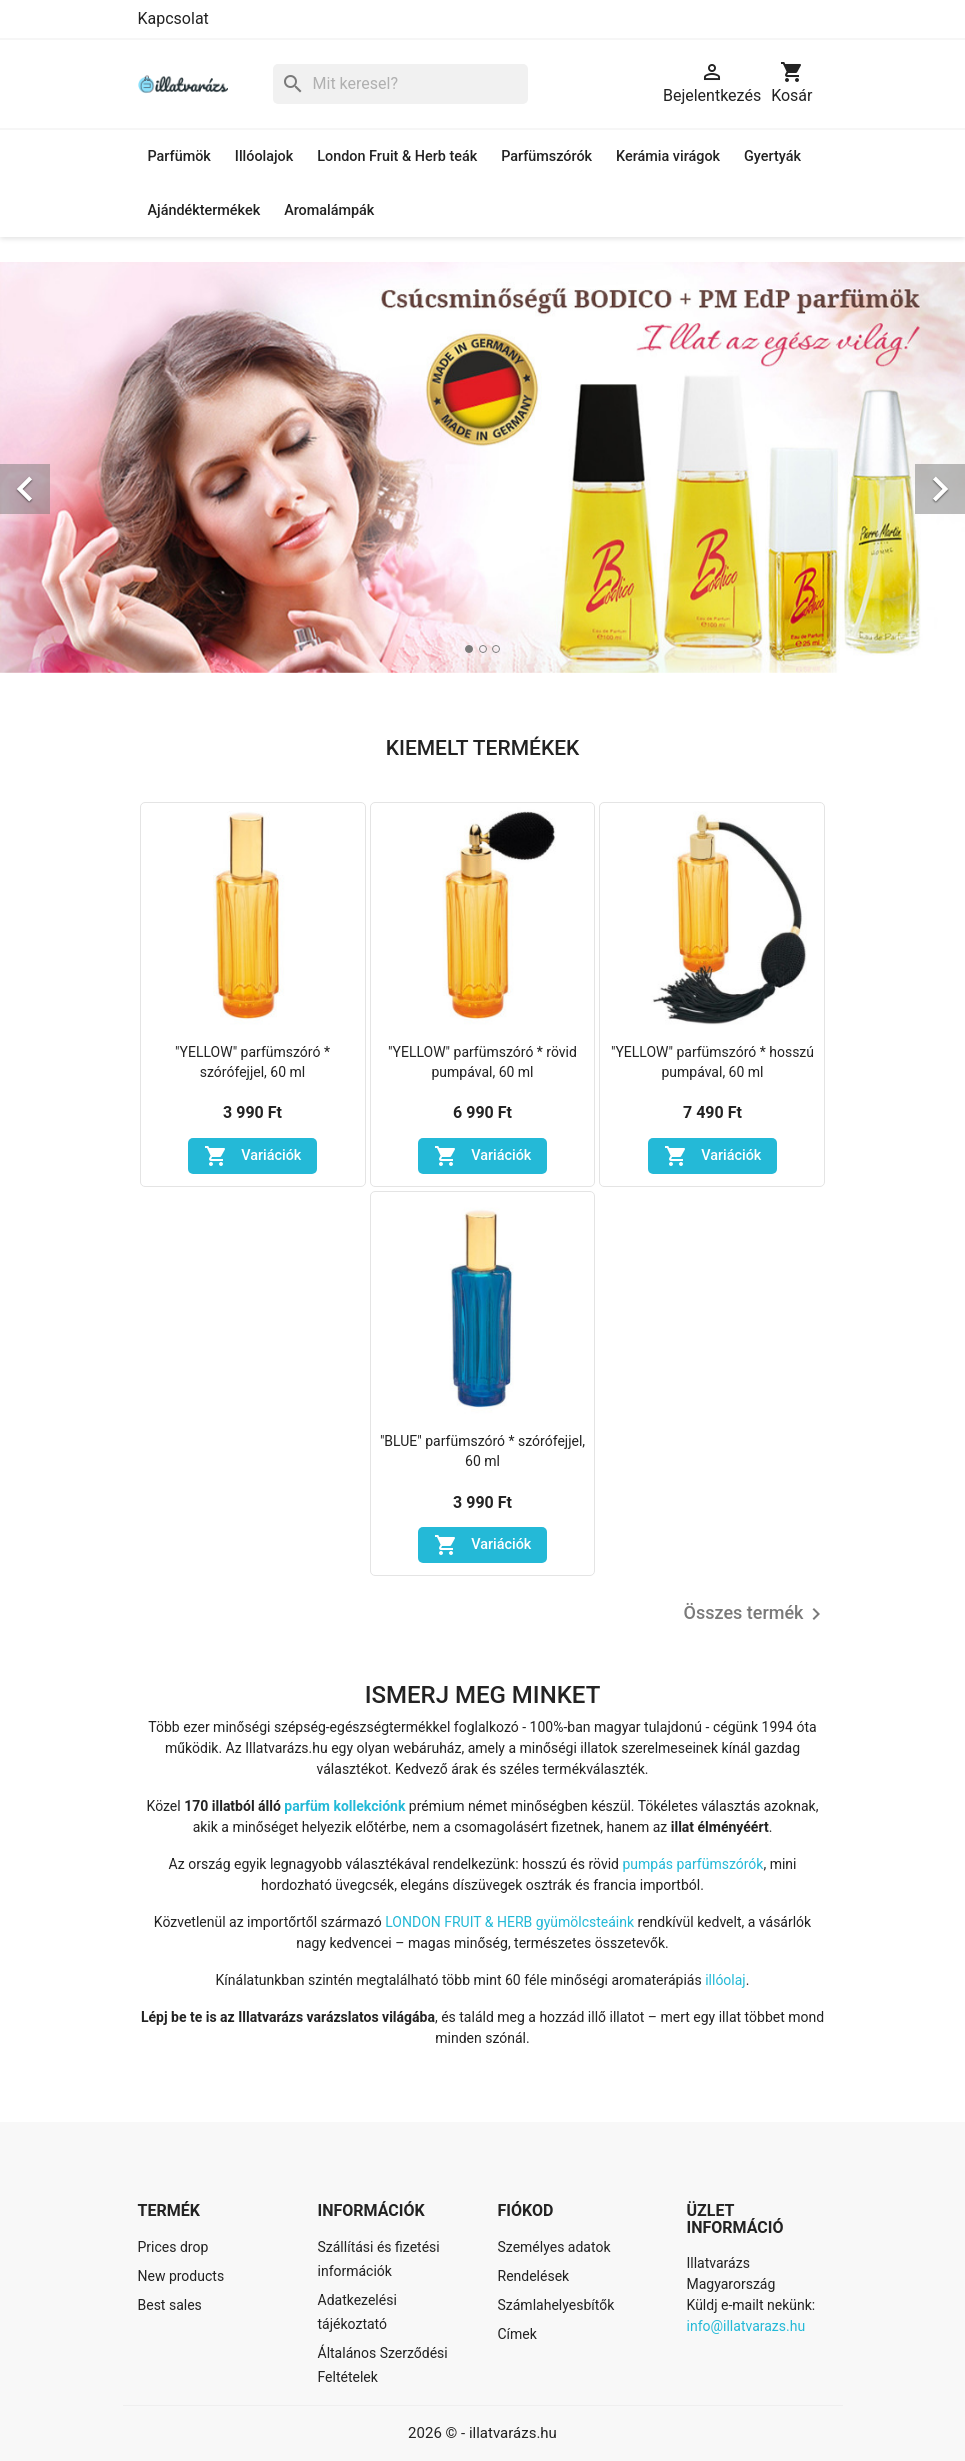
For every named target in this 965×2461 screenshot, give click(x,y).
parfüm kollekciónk (344, 1806)
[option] (482, 467)
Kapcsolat (173, 18)
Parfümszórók (546, 156)
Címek (517, 2334)
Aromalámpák (329, 210)
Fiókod (526, 2210)
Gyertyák (772, 156)
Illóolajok (264, 156)
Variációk (253, 1156)
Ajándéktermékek (204, 210)
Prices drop (173, 2247)
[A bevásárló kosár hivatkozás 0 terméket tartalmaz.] (791, 84)
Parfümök (179, 156)
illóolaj (725, 1980)
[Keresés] (400, 84)
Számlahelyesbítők (556, 2305)
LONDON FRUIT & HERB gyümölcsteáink (509, 1922)
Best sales (170, 2305)
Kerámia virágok (668, 156)
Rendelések (534, 2276)
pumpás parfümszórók (692, 1864)
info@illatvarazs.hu (746, 2326)
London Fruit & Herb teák (397, 156)
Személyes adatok (554, 2247)
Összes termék (756, 1614)
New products (181, 2276)
